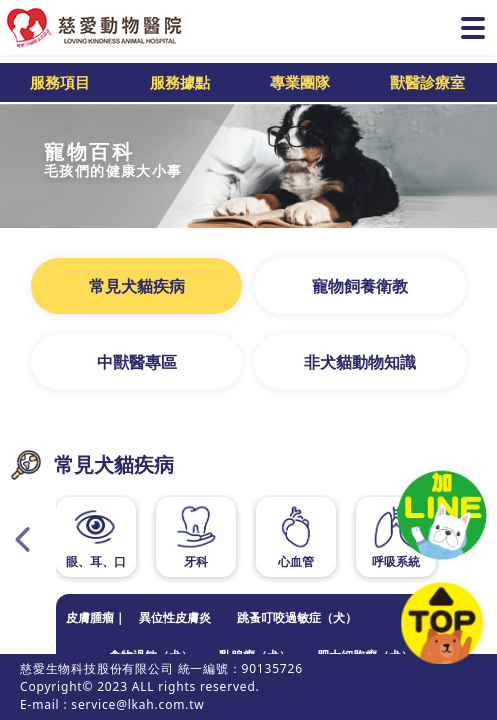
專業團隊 (300, 82)
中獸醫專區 (137, 362)
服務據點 (180, 82)
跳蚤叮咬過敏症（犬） (297, 617)
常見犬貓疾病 (137, 286)
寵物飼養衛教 (360, 286)
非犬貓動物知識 (360, 362)
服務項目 (60, 82)
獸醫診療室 (427, 82)
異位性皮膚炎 (175, 617)
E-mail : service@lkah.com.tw (112, 704)
